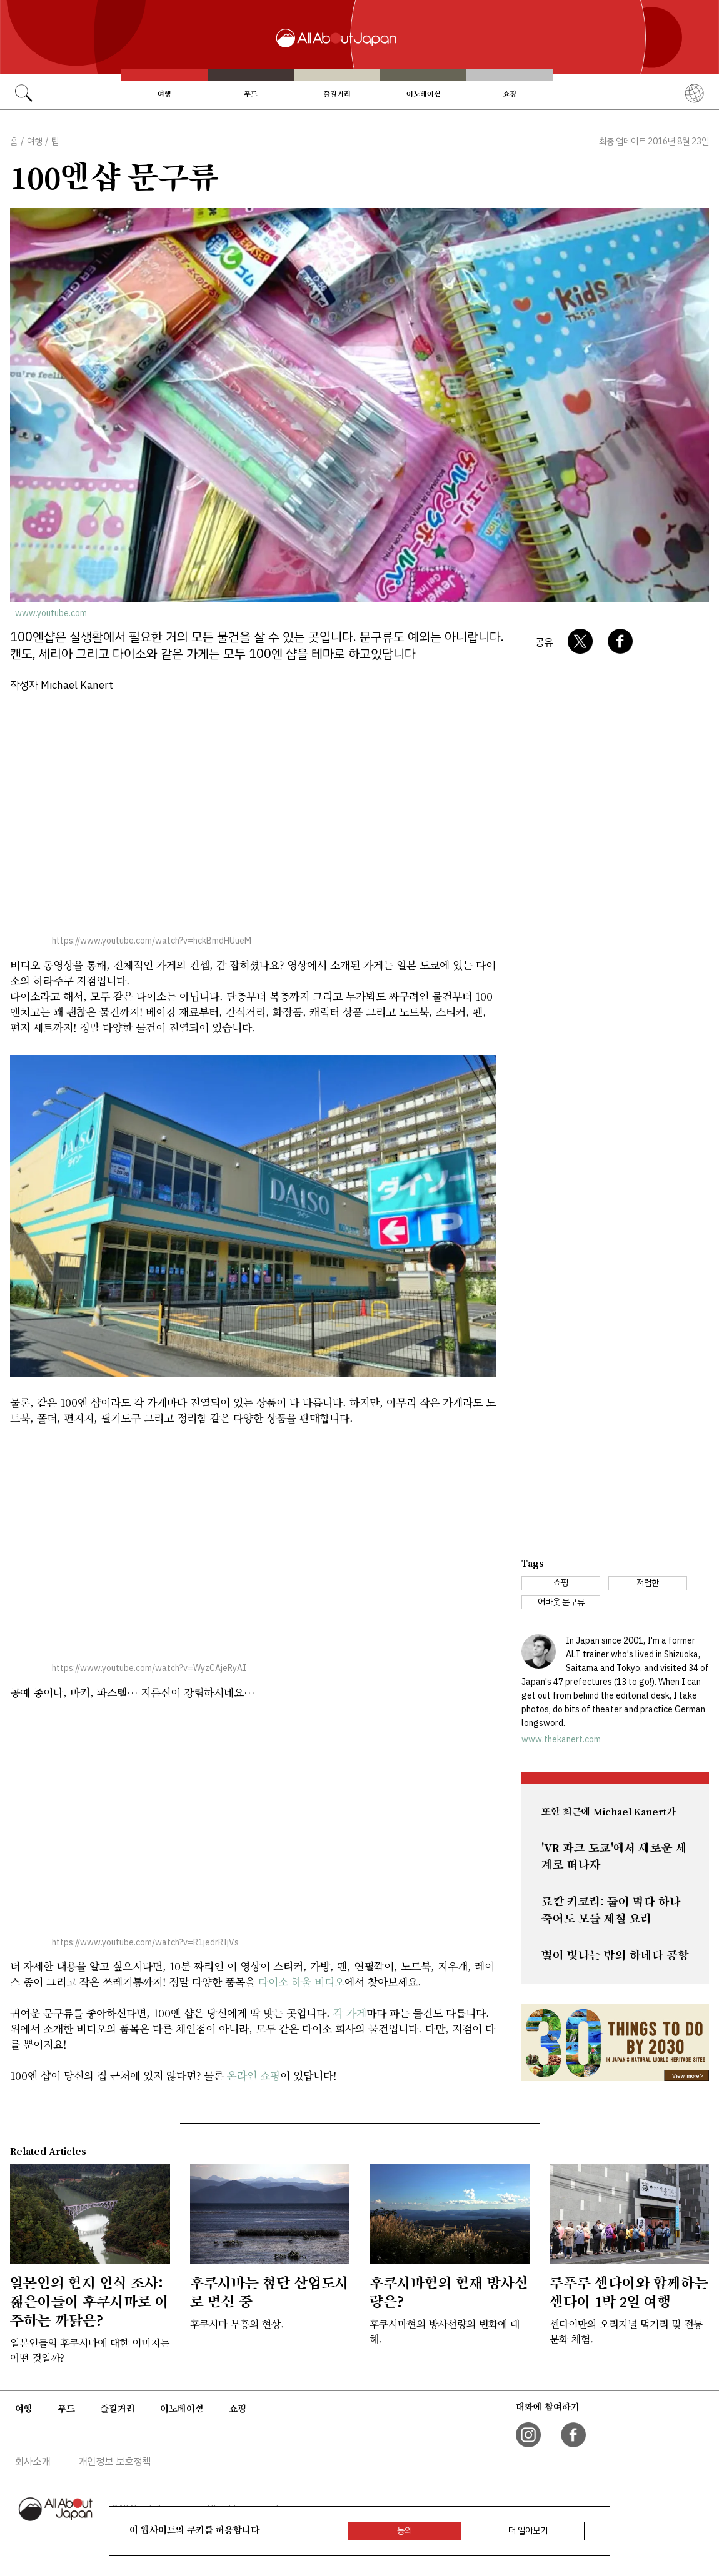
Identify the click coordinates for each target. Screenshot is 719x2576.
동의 (404, 2530)
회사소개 (32, 2461)
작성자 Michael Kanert (61, 685)
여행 (164, 94)
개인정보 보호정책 (114, 2461)
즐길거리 (337, 94)
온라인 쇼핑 (253, 2075)
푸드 (251, 94)
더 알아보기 (528, 2530)
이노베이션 (423, 94)
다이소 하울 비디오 (301, 1981)
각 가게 (349, 2012)
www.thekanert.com (561, 1739)
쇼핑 (509, 94)
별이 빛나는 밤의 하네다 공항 (615, 1955)
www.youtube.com (51, 613)
